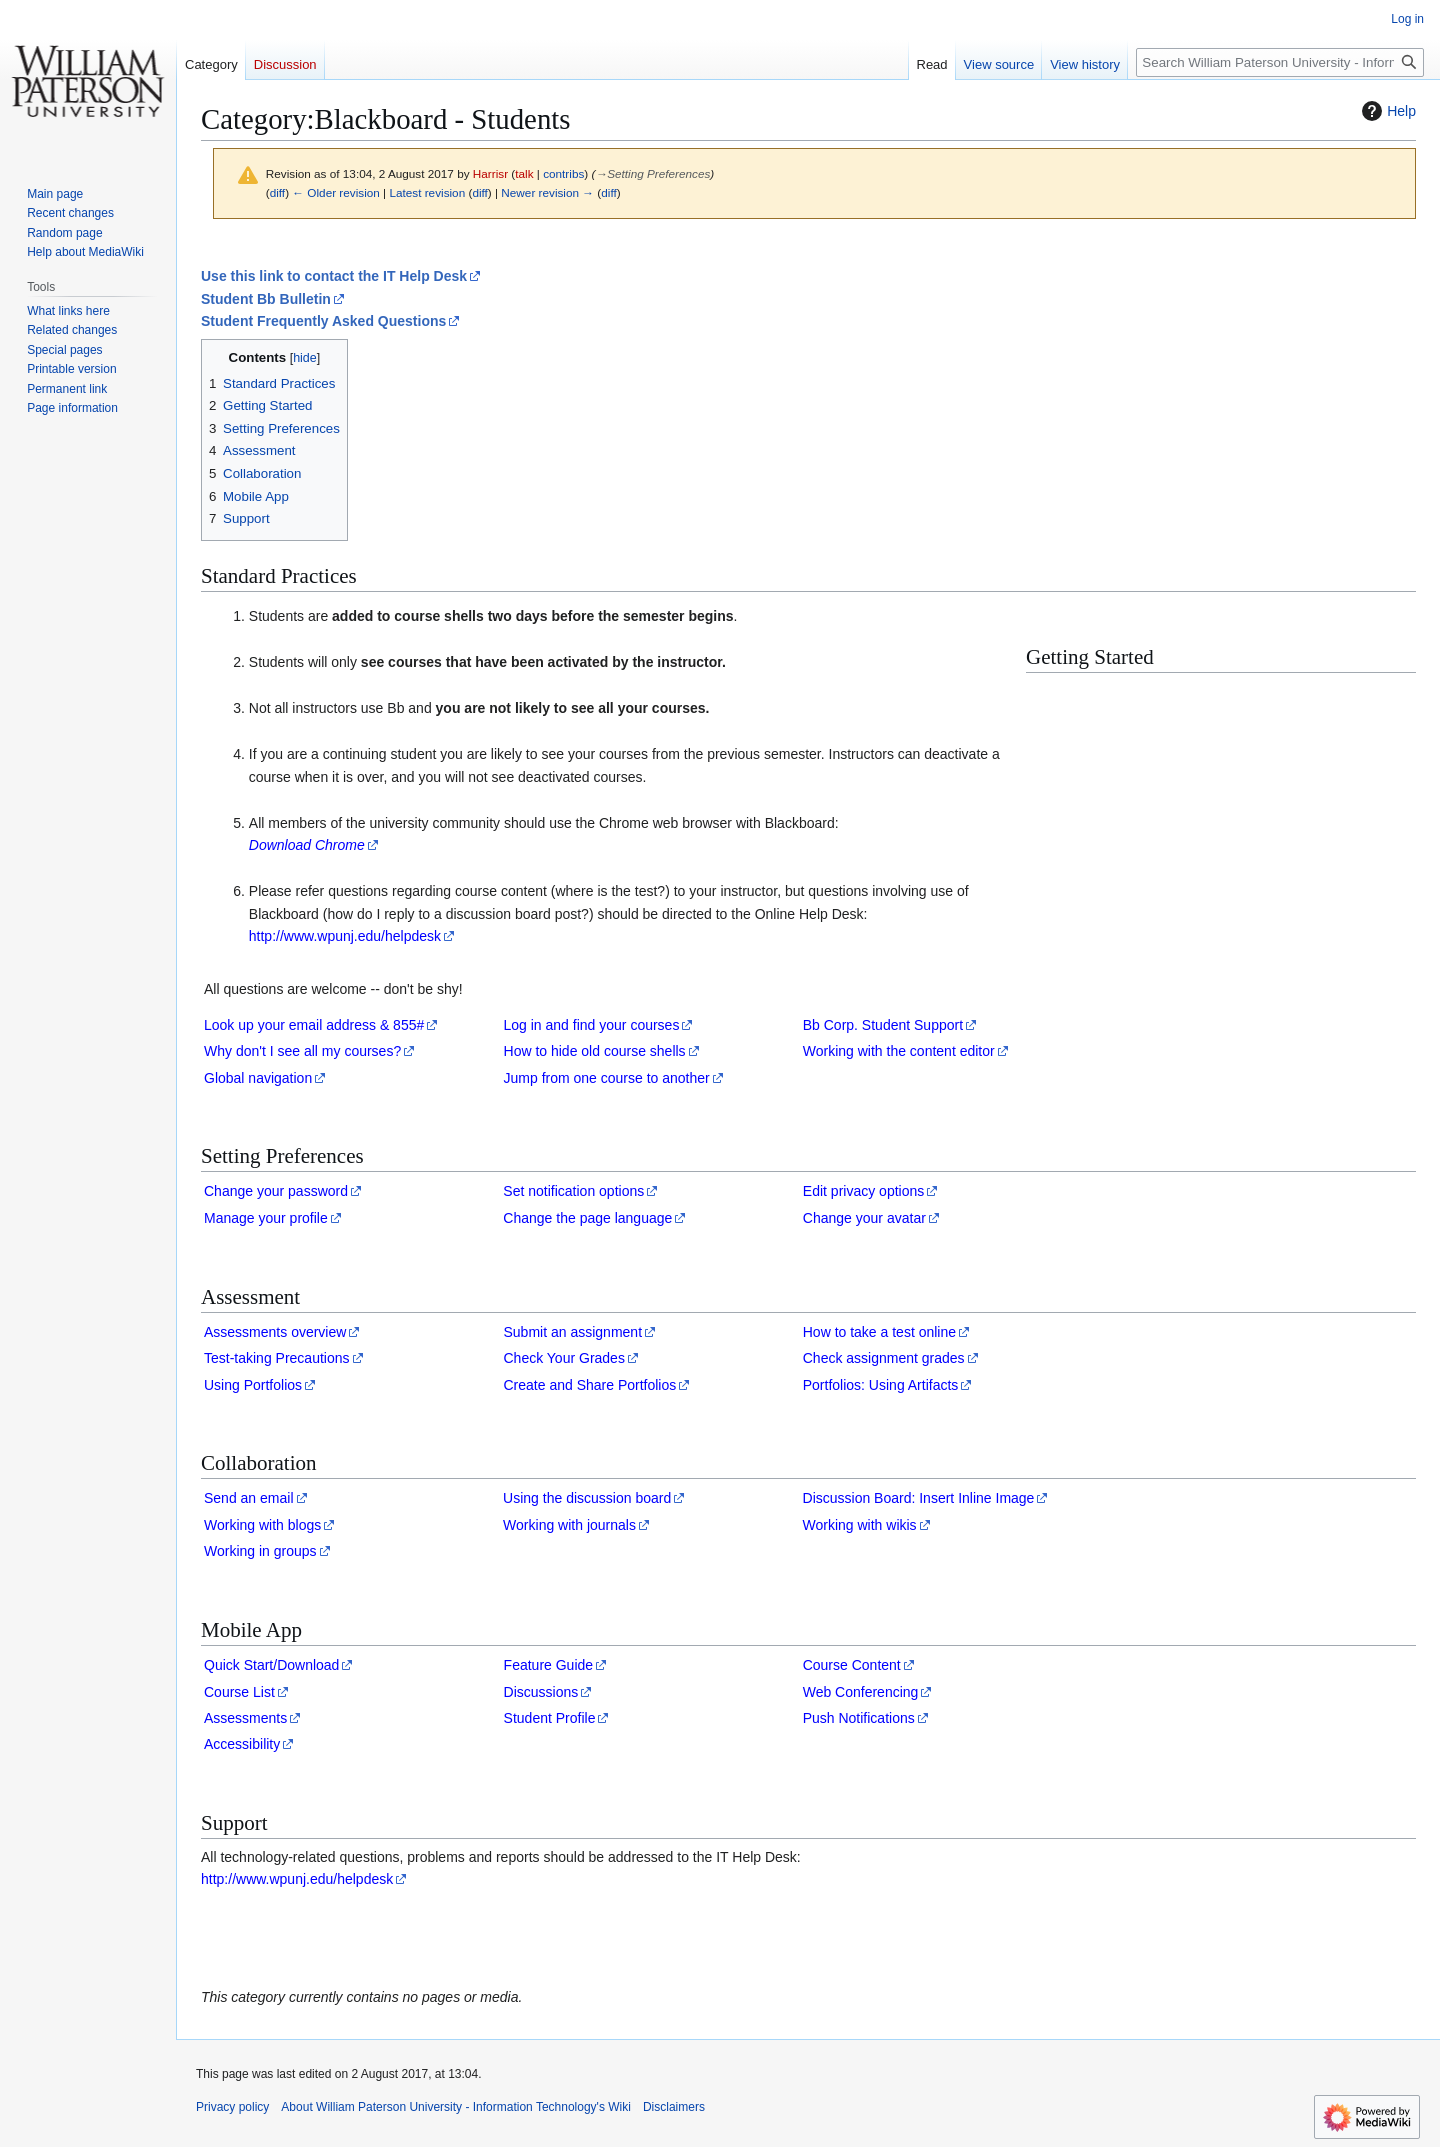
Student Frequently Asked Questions (323, 321)
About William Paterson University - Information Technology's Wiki (456, 2107)
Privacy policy (232, 2107)
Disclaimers (674, 2107)
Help (1386, 111)
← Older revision (336, 192)
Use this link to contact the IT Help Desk (334, 276)
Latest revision (427, 192)
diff (277, 192)
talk (524, 173)
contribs (563, 173)
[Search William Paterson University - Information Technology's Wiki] (1280, 62)
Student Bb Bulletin (266, 299)
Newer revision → (547, 192)
